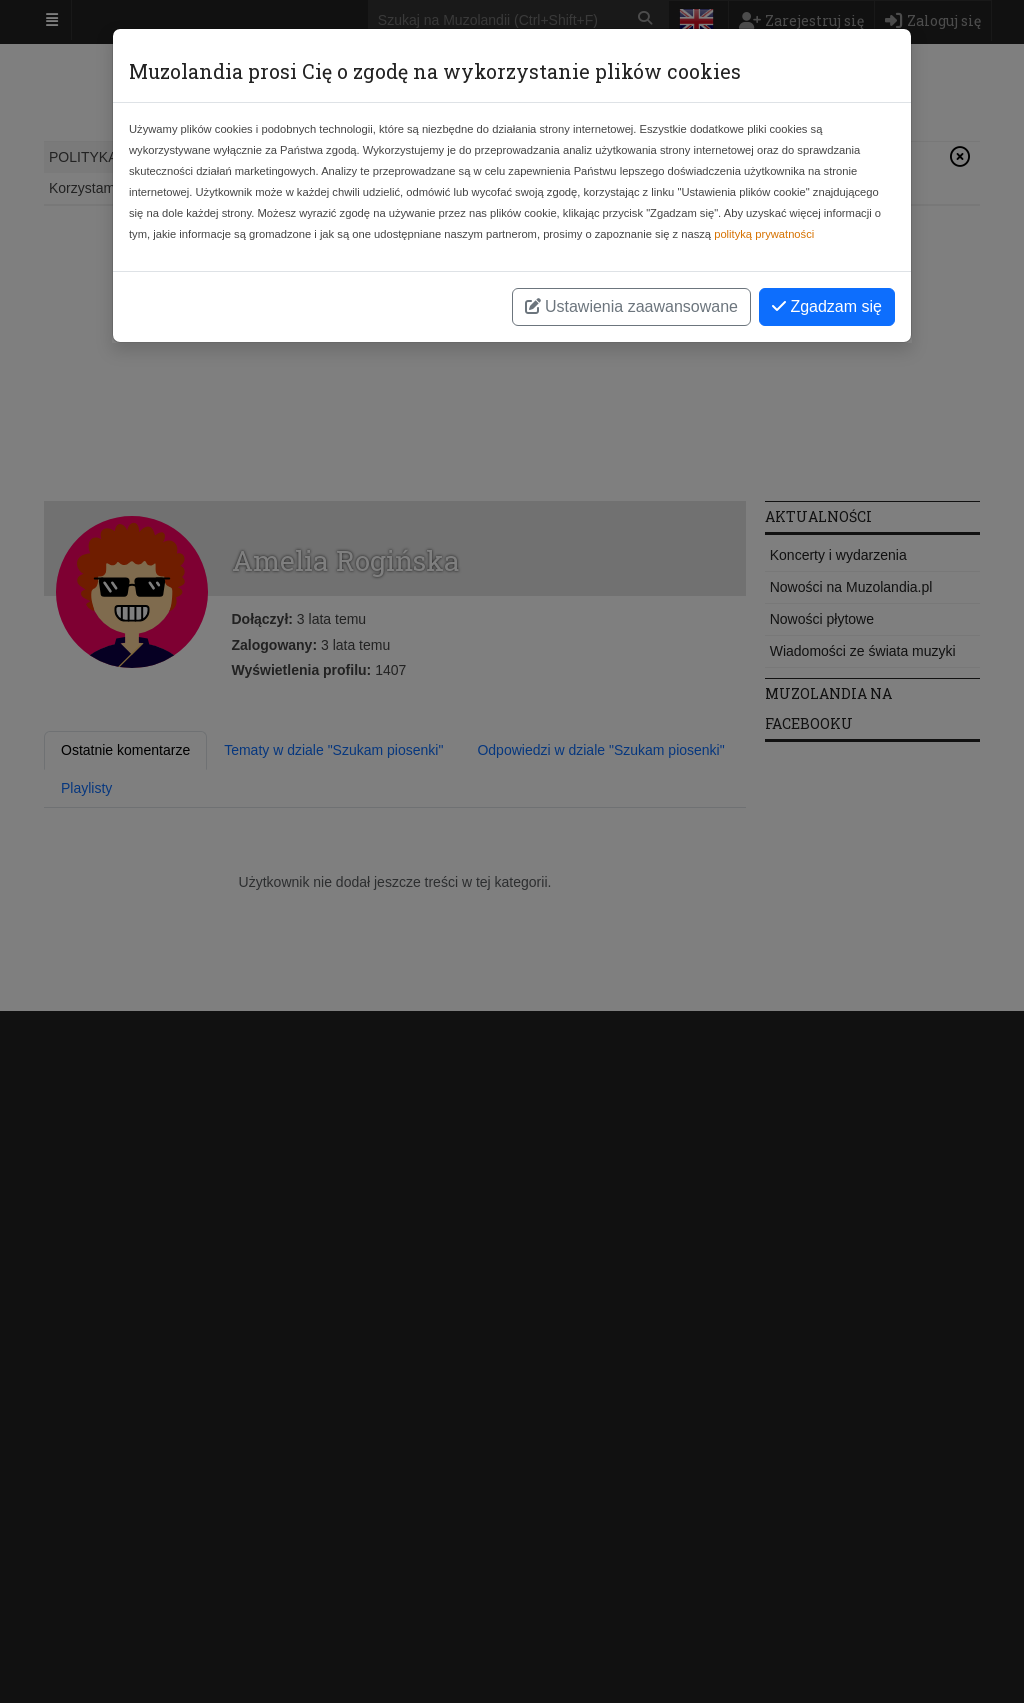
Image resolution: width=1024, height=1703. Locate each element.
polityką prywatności (764, 234)
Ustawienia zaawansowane (631, 306)
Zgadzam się (827, 306)
